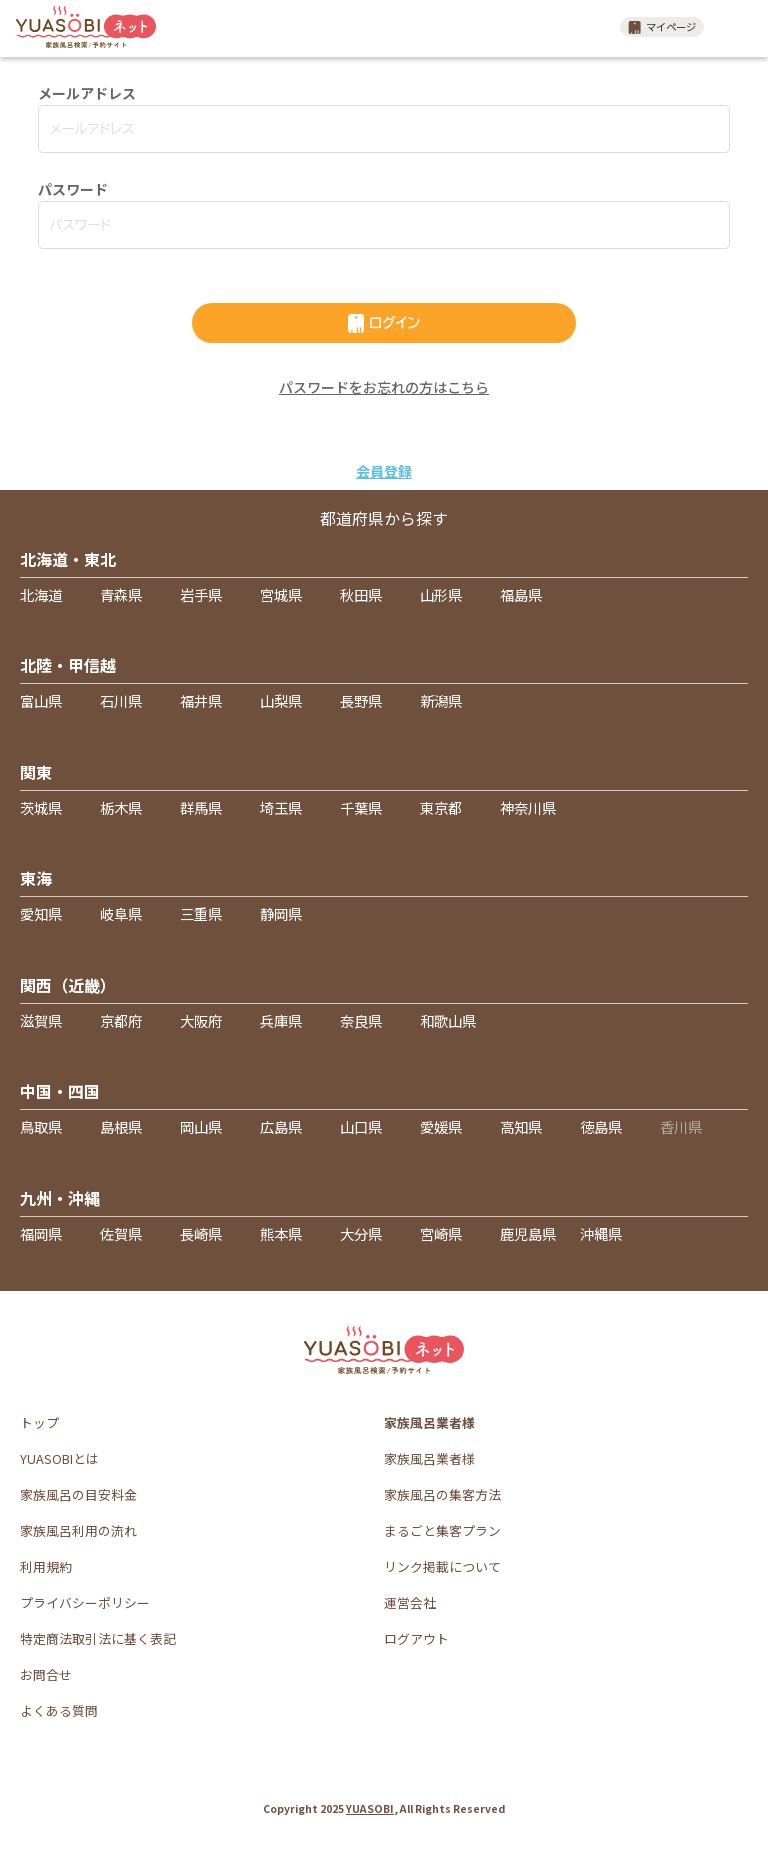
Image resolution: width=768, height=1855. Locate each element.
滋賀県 (41, 1020)
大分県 (361, 1233)
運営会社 (410, 1602)
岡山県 (201, 1126)
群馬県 (201, 807)
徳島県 (601, 1126)
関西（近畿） (68, 985)
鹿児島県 (528, 1233)
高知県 (521, 1126)
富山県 (41, 700)
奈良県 (361, 1020)
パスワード (73, 189)
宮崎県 (441, 1233)
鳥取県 (41, 1126)
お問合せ (46, 1674)
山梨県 (281, 700)
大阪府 (201, 1020)
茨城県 (41, 807)
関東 (36, 772)
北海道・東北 (68, 559)
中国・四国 (60, 1091)
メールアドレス (87, 93)
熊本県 (281, 1233)
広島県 (281, 1126)
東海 (36, 878)
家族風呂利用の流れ (78, 1530)
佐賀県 (121, 1233)
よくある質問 (59, 1710)
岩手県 (201, 594)
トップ (39, 1422)
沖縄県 (601, 1233)
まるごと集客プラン (442, 1530)
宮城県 (281, 594)
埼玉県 (281, 807)
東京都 (441, 807)
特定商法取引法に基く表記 (98, 1638)
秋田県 (361, 594)
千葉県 (361, 807)
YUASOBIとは (59, 1458)
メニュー (738, 27)
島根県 (121, 1126)
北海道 (41, 594)
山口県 (361, 1126)
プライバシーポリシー (85, 1602)
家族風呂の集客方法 (442, 1494)
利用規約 (46, 1566)
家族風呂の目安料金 (78, 1494)
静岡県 (281, 913)
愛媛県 (441, 1126)
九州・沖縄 (60, 1198)
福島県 (521, 594)
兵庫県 (281, 1020)
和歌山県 (448, 1020)
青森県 (121, 594)
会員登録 (384, 471)
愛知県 (41, 913)
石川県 (121, 700)
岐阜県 (121, 913)
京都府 (121, 1020)
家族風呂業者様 (429, 1458)
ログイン (384, 323)
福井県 (201, 700)
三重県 (201, 913)
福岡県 (41, 1233)
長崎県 (201, 1233)
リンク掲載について (442, 1566)
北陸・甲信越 (68, 665)
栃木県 (121, 807)
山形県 (441, 594)
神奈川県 (528, 807)
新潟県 (441, 700)
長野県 (361, 700)
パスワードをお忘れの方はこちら (384, 387)
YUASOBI (370, 1808)
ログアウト (416, 1638)
